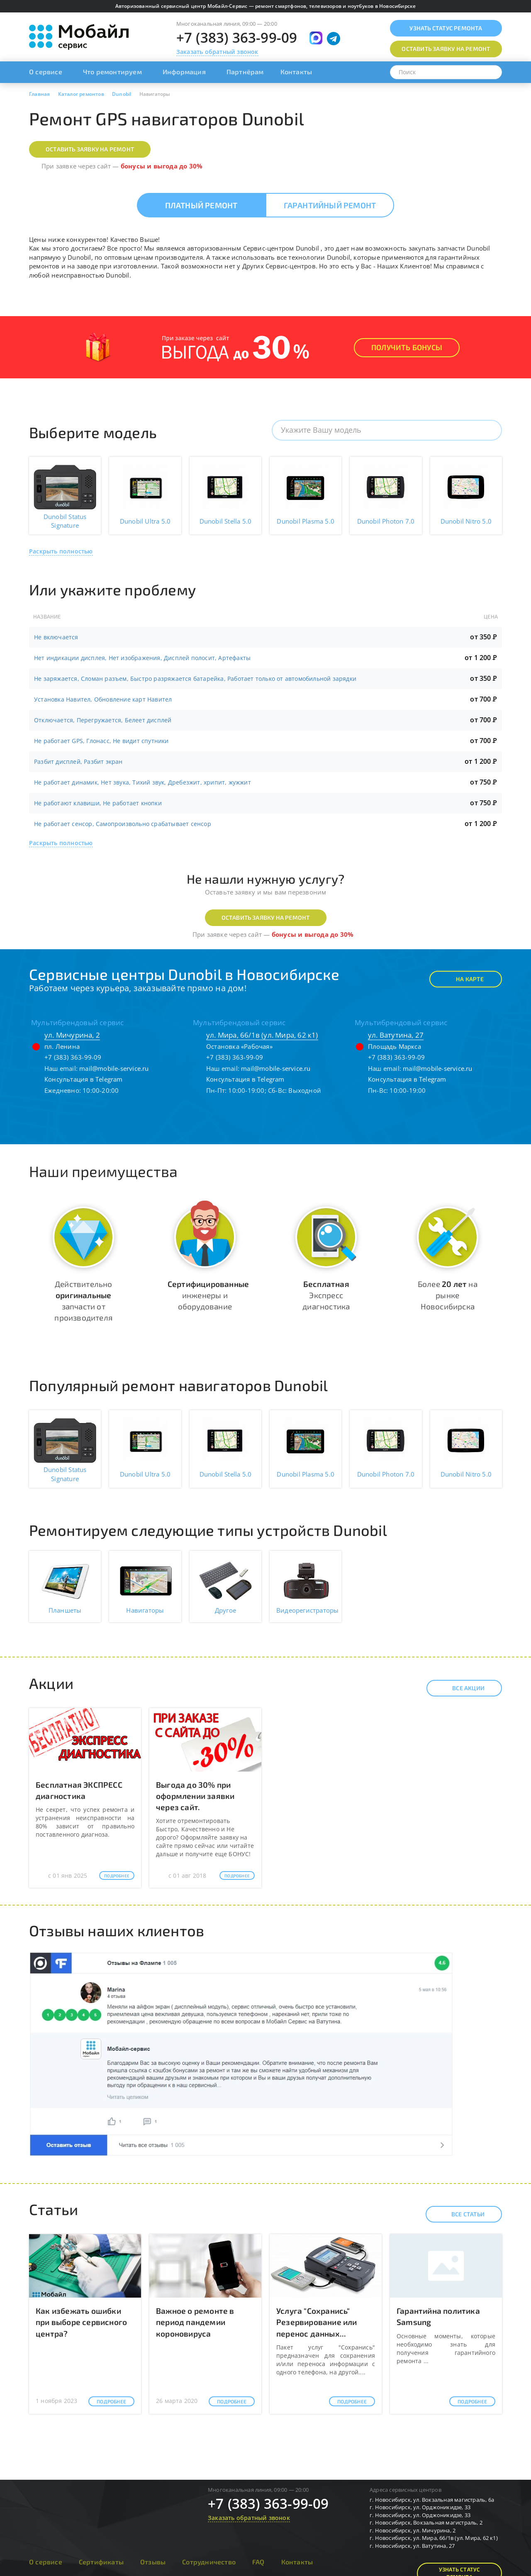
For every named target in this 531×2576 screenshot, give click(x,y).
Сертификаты (101, 2562)
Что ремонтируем (112, 72)
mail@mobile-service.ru (114, 1068)
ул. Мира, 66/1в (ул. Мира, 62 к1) (262, 1035)
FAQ (258, 2562)
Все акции (461, 1688)
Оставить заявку (446, 48)
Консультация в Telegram (83, 1079)
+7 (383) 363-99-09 (236, 37)
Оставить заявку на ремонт (90, 149)
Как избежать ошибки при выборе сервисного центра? (81, 2322)
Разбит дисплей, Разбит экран (78, 761)
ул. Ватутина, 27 (396, 1035)
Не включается (56, 637)
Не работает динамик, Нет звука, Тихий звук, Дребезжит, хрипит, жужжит (142, 782)
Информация (184, 72)
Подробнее (116, 1875)
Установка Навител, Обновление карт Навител (103, 699)
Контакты (296, 72)
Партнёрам (245, 72)
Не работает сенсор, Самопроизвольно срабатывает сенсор (122, 824)
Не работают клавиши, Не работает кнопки (98, 803)
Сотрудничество (209, 2562)
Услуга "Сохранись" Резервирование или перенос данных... (316, 2322)
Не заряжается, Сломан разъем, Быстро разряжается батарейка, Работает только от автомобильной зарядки (195, 678)
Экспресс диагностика (326, 1295)
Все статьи (461, 2214)
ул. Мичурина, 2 (72, 1035)
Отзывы (153, 2562)
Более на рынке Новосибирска (447, 1295)
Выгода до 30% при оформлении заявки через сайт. (195, 1796)
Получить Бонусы (406, 347)
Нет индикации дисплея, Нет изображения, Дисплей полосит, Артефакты (142, 658)
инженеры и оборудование (208, 1295)
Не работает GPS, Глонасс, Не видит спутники (101, 741)
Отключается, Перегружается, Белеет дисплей (102, 720)
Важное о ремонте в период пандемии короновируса (195, 2322)
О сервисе (45, 72)
